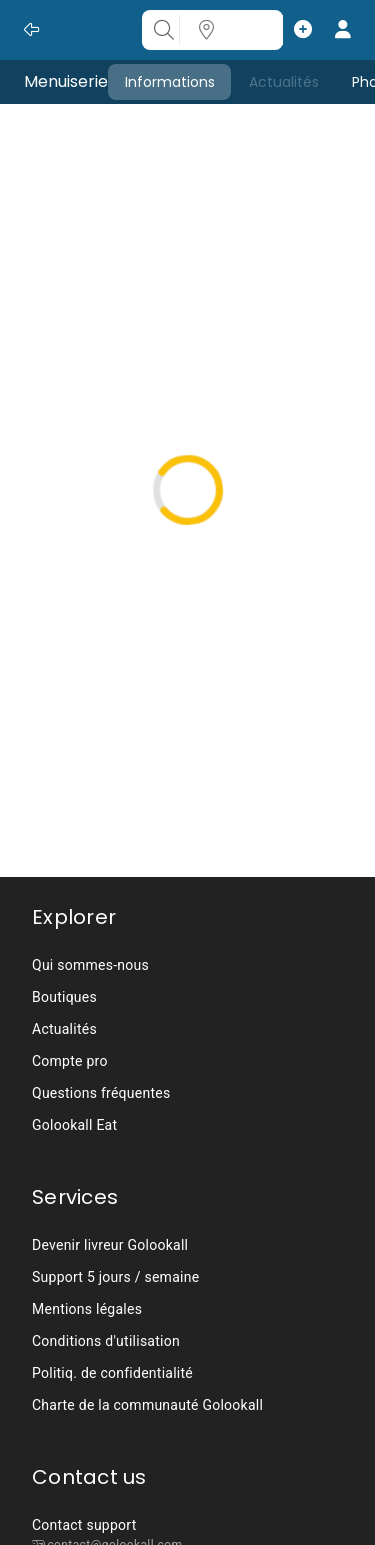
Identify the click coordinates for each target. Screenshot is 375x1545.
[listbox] (187, 1045)
